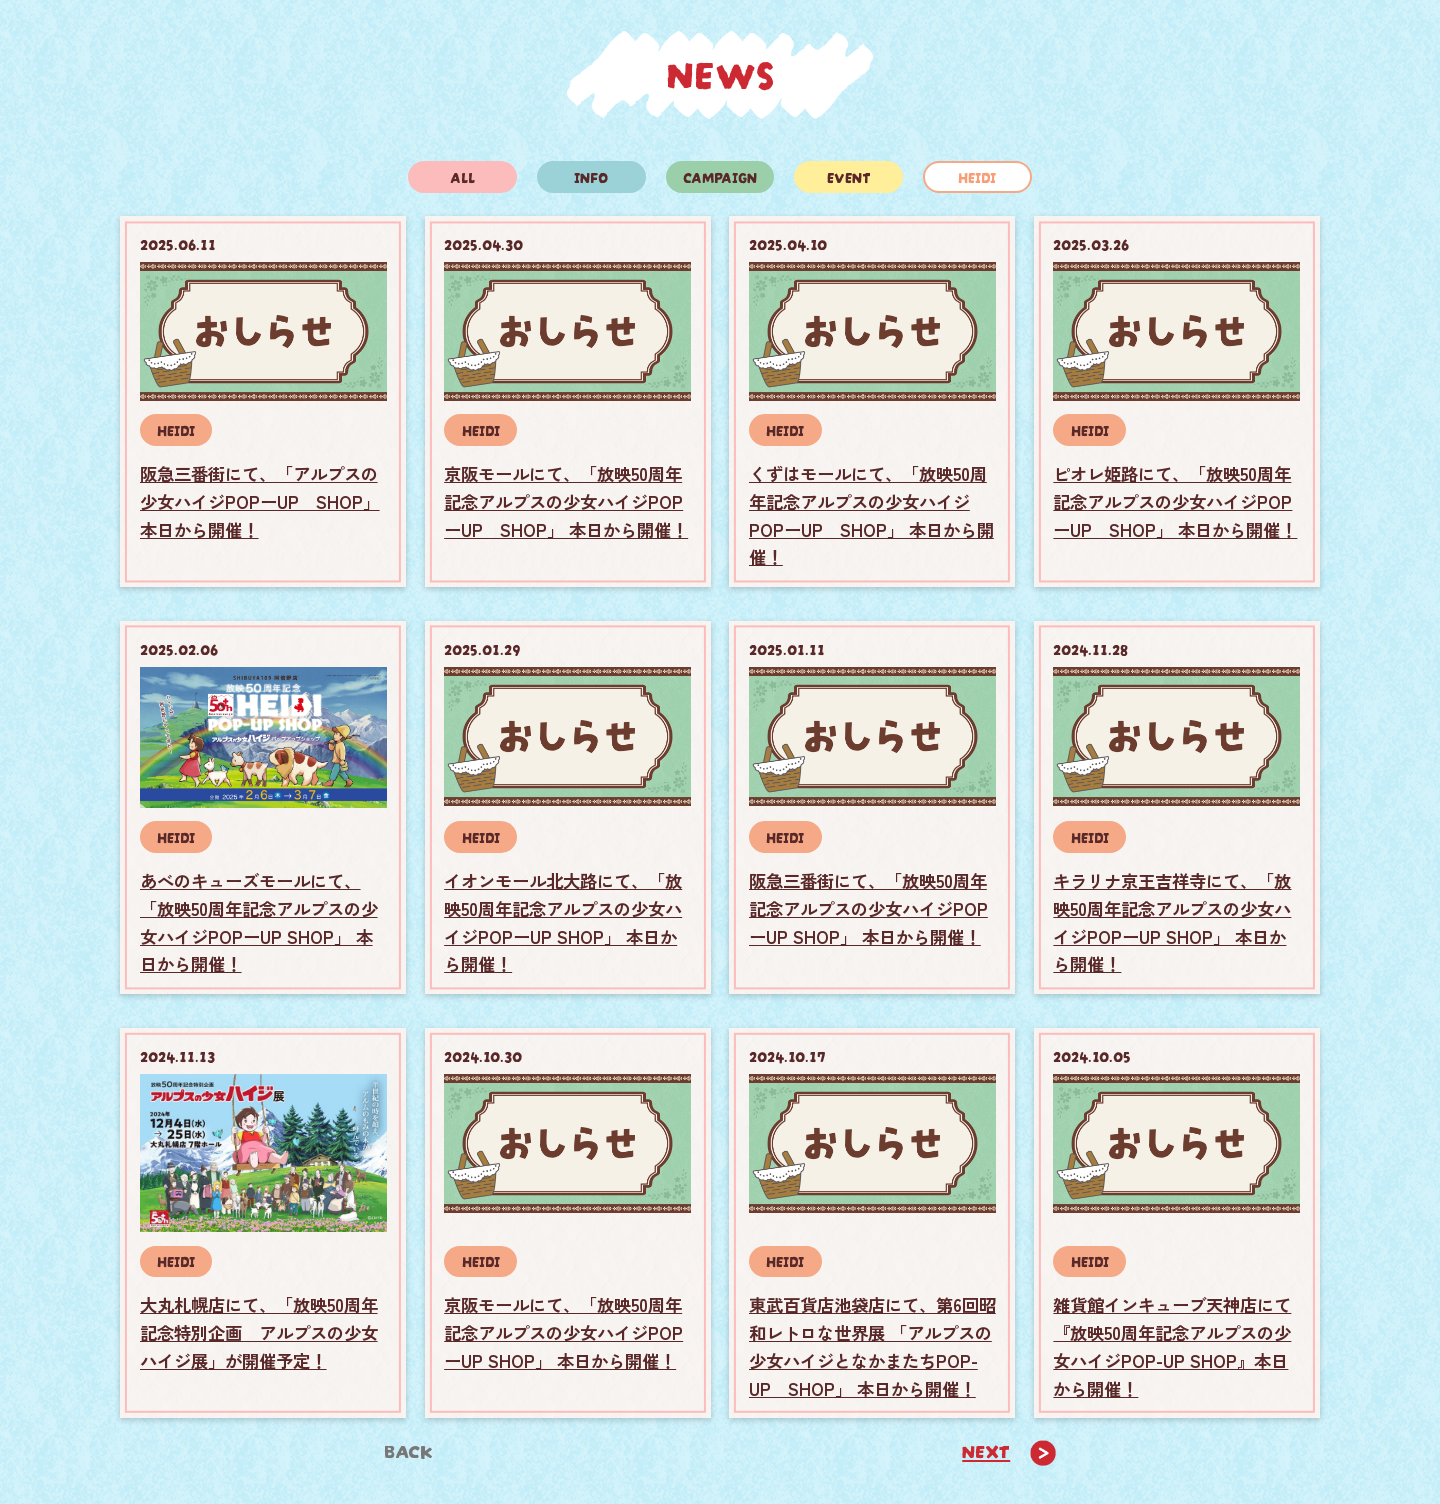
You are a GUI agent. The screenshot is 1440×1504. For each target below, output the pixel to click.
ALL (462, 176)
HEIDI (977, 176)
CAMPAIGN (720, 176)
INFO (591, 176)
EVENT (849, 176)
